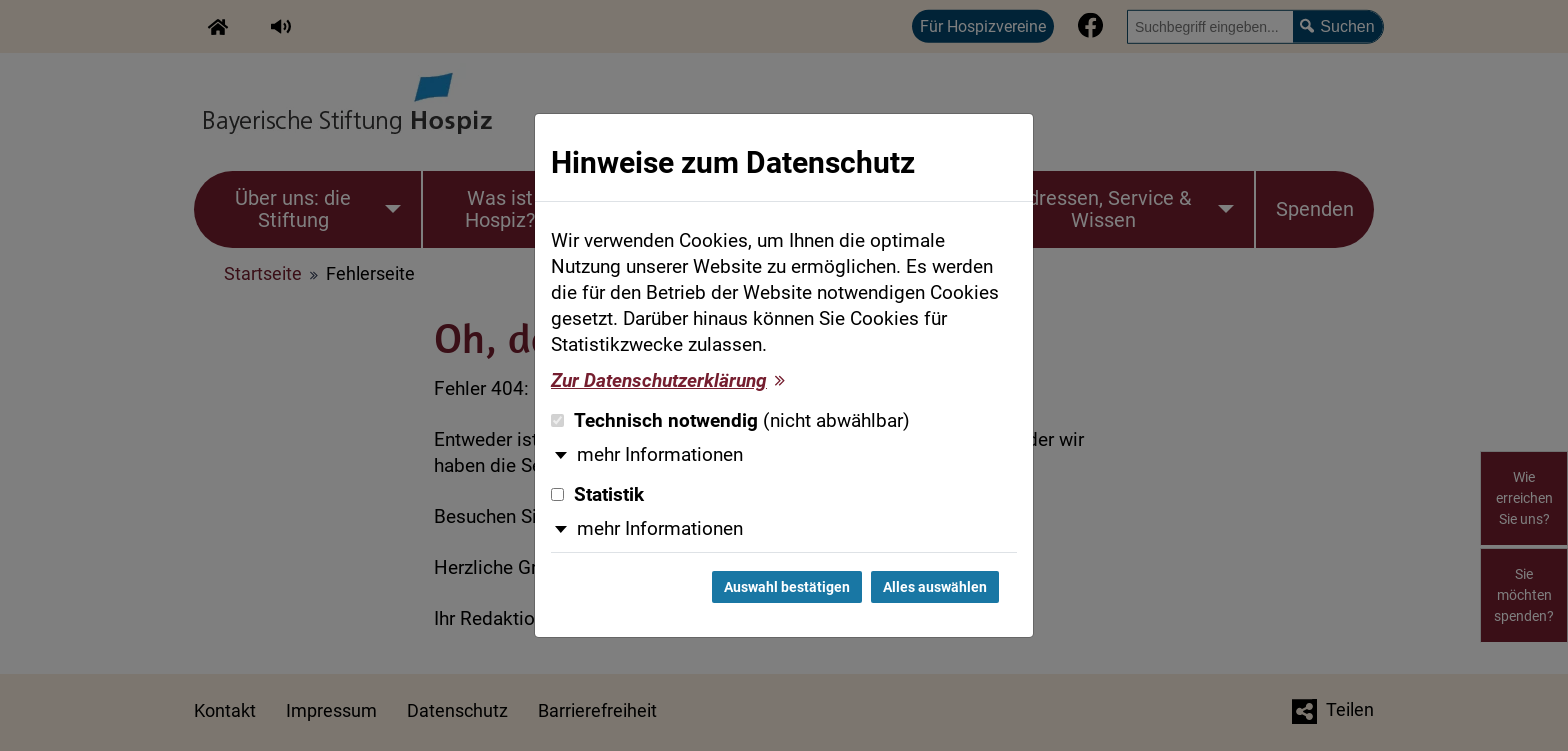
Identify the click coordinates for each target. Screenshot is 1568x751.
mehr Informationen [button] (660, 455)
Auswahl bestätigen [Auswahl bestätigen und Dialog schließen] (787, 587)
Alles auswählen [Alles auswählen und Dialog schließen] (935, 587)
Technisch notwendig (730, 421)
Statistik (597, 495)
